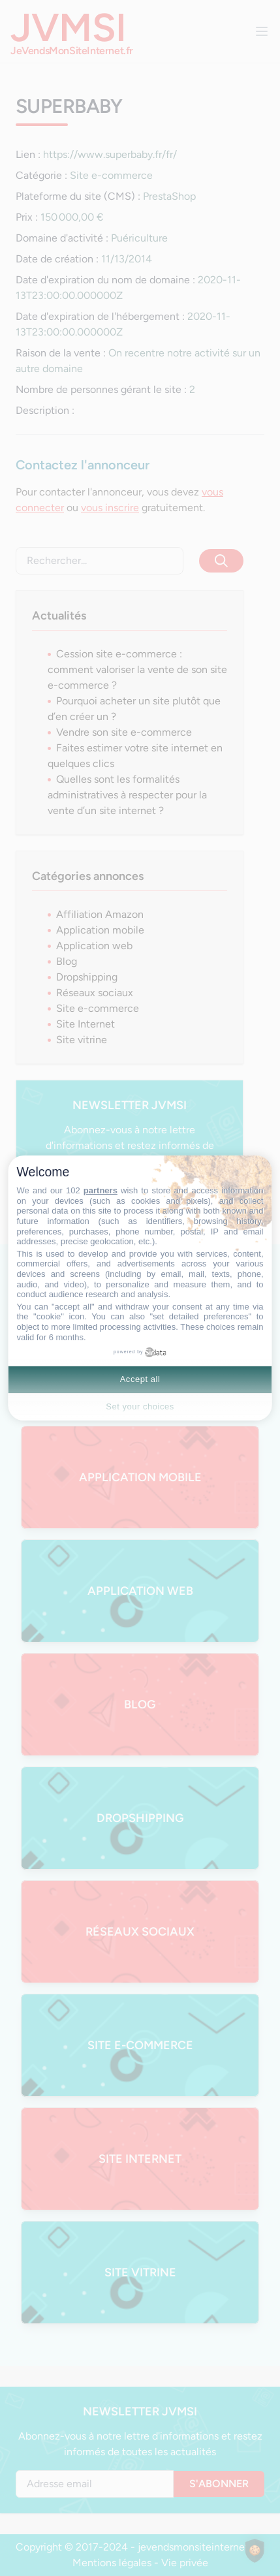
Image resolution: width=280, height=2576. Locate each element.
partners (100, 1190)
